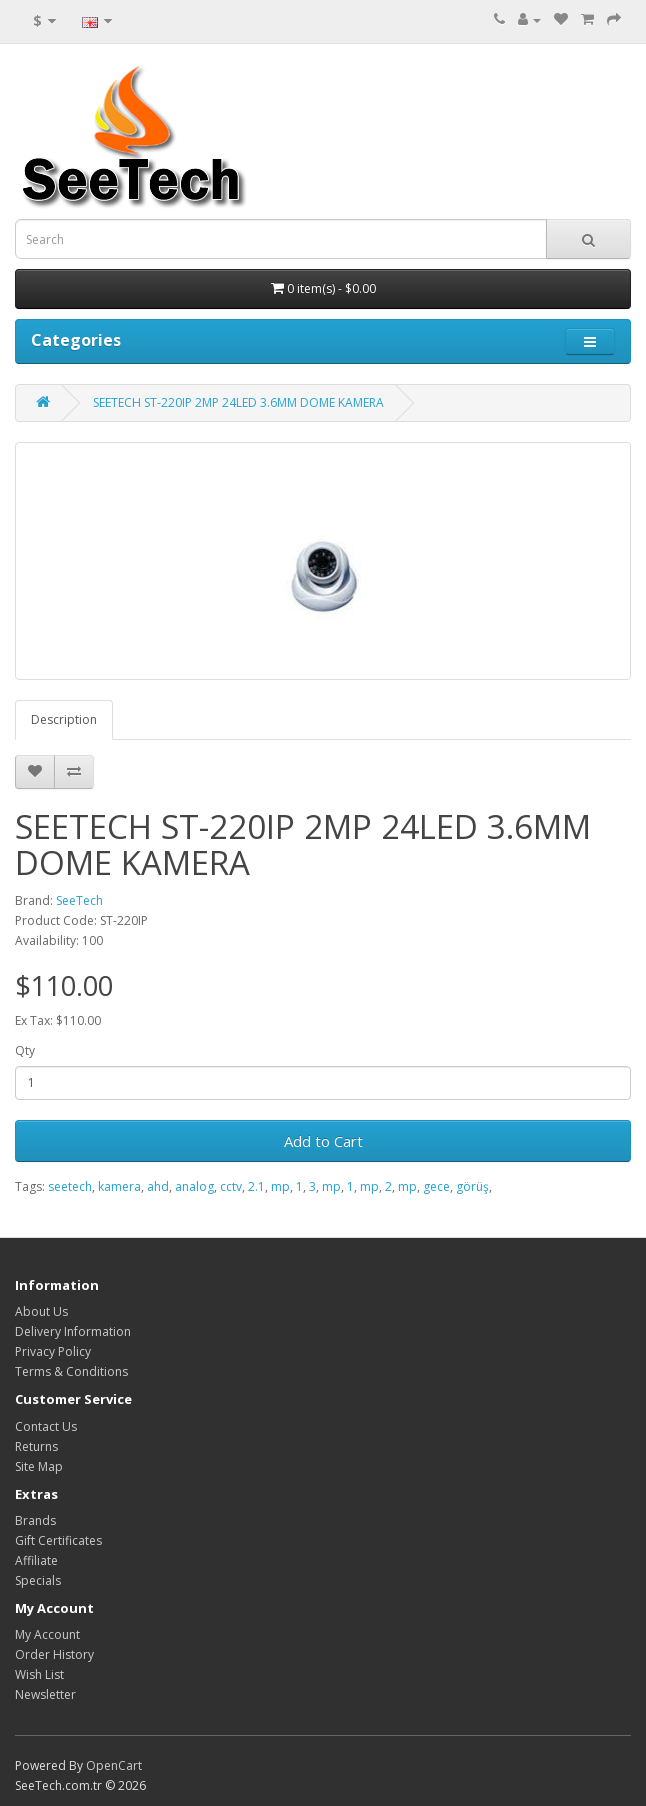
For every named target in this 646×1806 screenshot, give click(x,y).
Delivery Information (73, 1331)
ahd (158, 1186)
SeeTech (79, 900)
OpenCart (114, 1765)
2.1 (256, 1186)
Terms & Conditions (71, 1371)
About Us (41, 1311)
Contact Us (46, 1426)
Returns (36, 1446)
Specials (38, 1580)
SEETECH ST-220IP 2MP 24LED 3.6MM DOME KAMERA (238, 402)
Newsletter (45, 1694)
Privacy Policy (53, 1351)
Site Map (39, 1466)
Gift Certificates (58, 1540)
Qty (25, 1050)
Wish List (39, 1674)
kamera (119, 1186)
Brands (35, 1520)
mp (280, 1186)
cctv (231, 1186)
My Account (47, 1634)
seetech (70, 1186)
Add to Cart (323, 1141)
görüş (472, 1186)
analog (194, 1186)
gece (436, 1186)
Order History (54, 1654)
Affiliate (36, 1560)
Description (64, 719)
